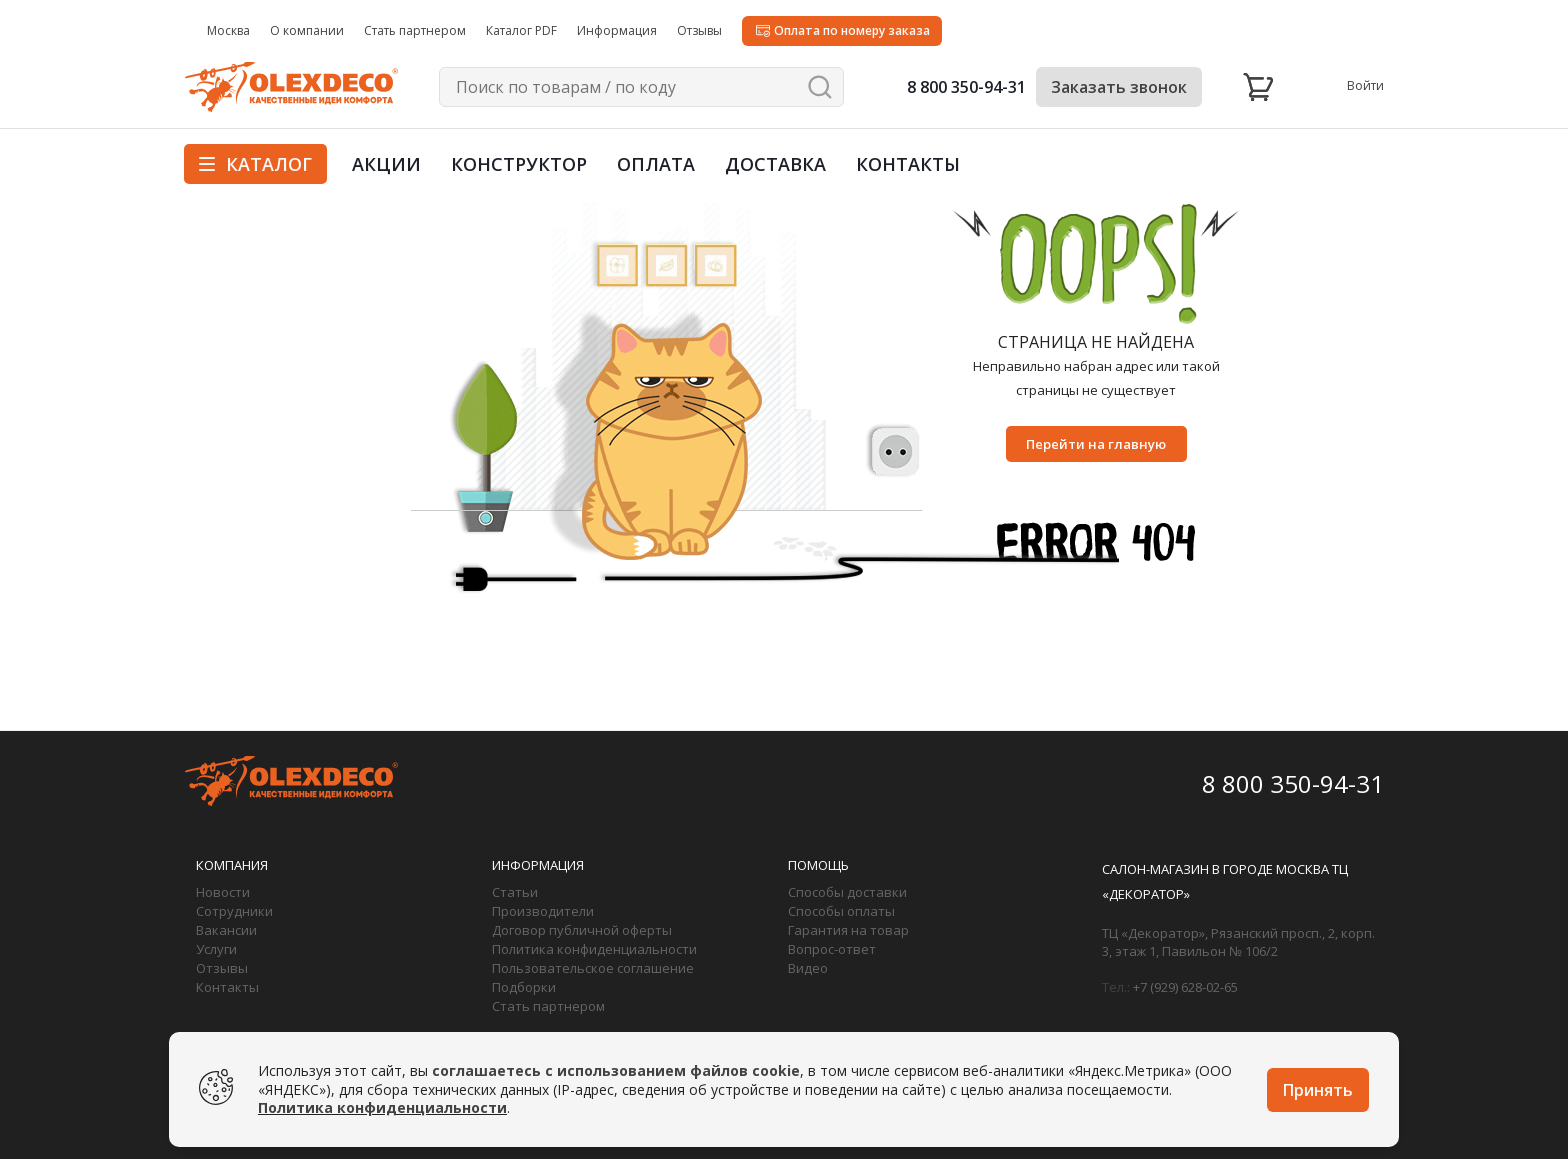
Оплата (656, 164)
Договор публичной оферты (582, 930)
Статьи (515, 892)
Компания (232, 865)
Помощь (818, 865)
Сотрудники (234, 911)
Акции (386, 164)
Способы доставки (847, 892)
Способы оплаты (841, 911)
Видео (808, 968)
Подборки (524, 987)
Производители (543, 911)
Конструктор (519, 164)
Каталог (255, 164)
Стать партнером (548, 1006)
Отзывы (222, 968)
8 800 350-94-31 (966, 87)
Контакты (908, 164)
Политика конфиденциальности (594, 949)
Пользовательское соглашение (593, 968)
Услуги (216, 949)
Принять (1318, 1090)
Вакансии (226, 930)
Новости (223, 892)
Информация (538, 865)
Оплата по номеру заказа (852, 30)
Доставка (775, 164)
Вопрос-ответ (832, 949)
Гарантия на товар (848, 930)
